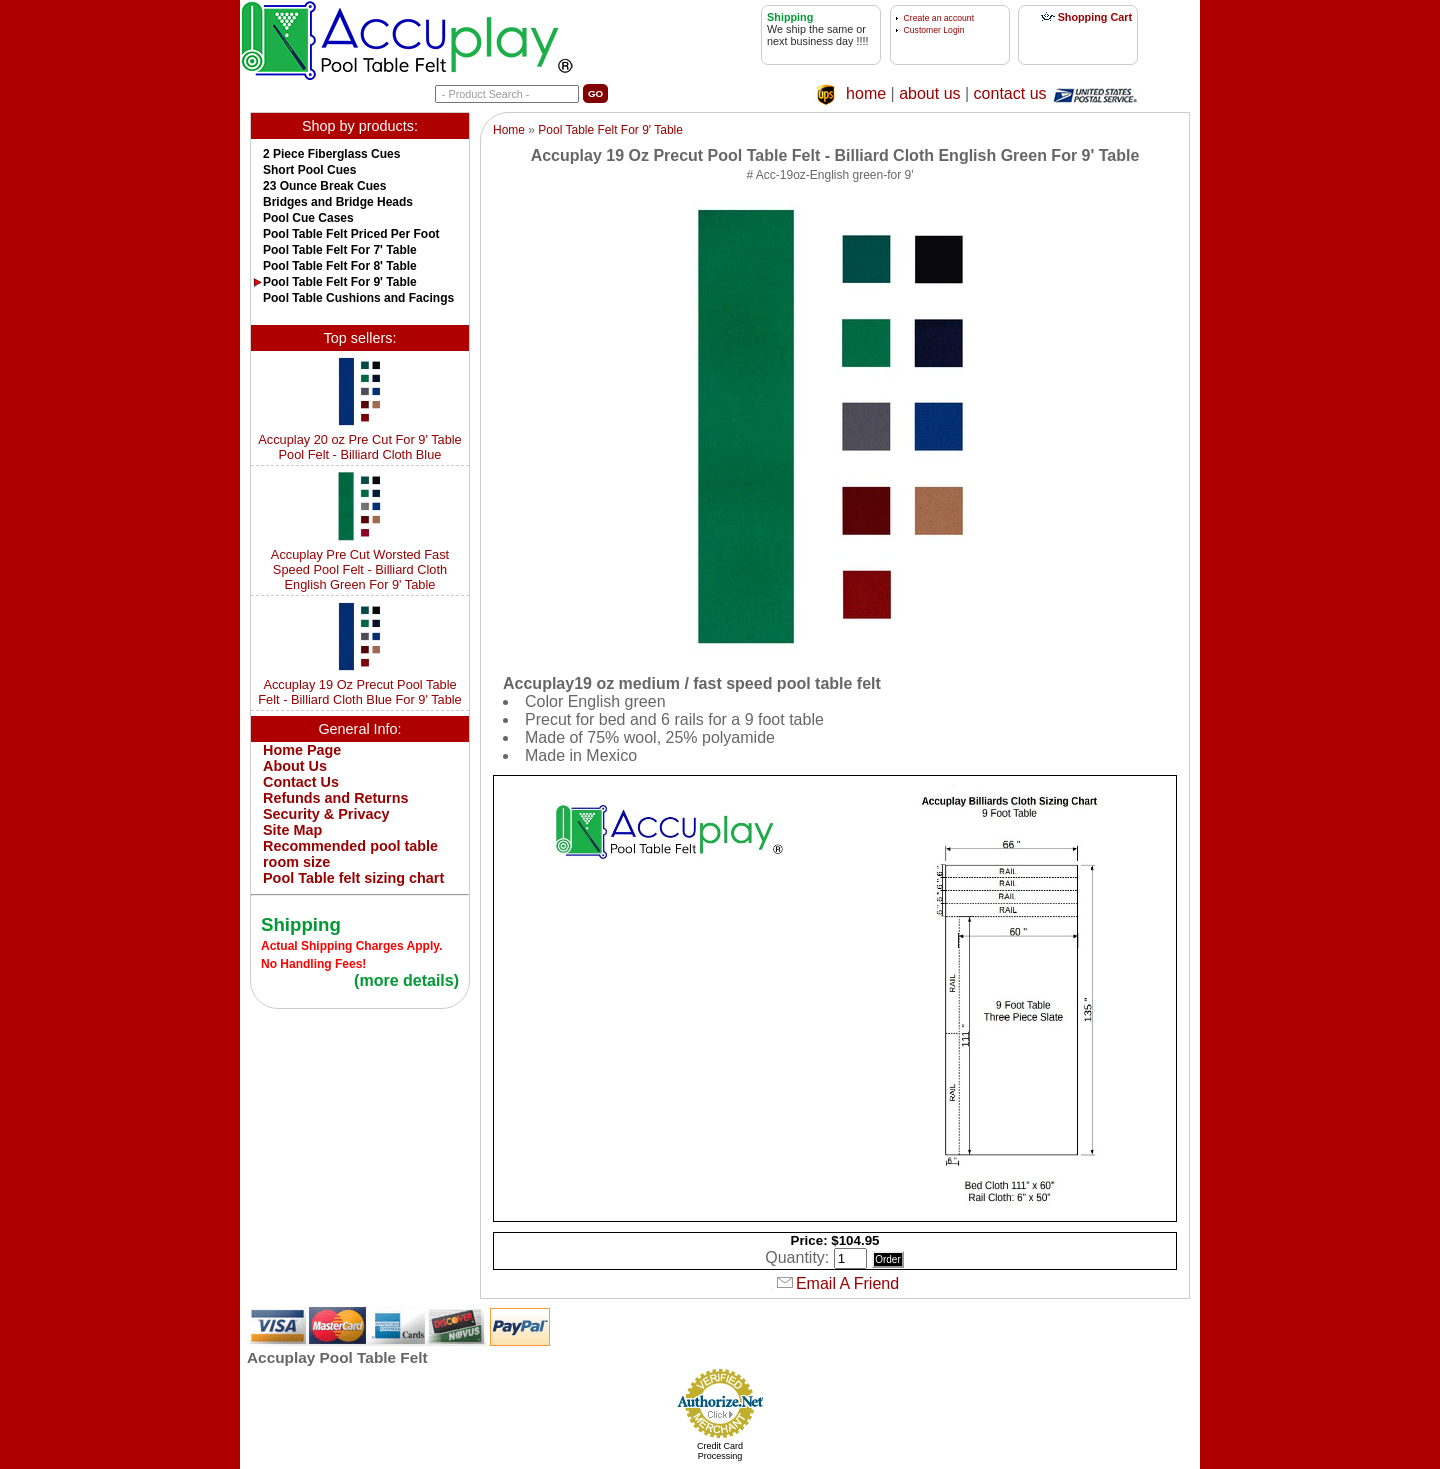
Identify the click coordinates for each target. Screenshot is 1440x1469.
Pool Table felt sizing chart (353, 878)
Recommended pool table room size (350, 854)
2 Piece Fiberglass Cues (331, 154)
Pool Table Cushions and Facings (358, 298)
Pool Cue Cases (308, 218)
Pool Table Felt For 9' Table (340, 282)
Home (509, 130)
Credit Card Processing (720, 1451)
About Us (295, 766)
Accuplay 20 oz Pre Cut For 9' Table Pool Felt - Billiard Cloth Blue (360, 447)
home (866, 93)
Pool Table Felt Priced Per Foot (351, 234)
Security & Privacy (326, 814)
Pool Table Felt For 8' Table (340, 266)
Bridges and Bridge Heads (338, 202)
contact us (1010, 93)
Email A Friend (847, 1283)
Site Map (292, 830)
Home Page (302, 750)
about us (929, 93)
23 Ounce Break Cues (324, 186)
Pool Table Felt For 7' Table (340, 250)
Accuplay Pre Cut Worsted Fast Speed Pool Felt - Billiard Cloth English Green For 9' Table (360, 569)
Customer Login (934, 30)
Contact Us (301, 782)
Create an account (939, 18)
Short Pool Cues (309, 170)
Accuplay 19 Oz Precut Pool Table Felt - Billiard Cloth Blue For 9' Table (360, 692)
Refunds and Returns (336, 798)
